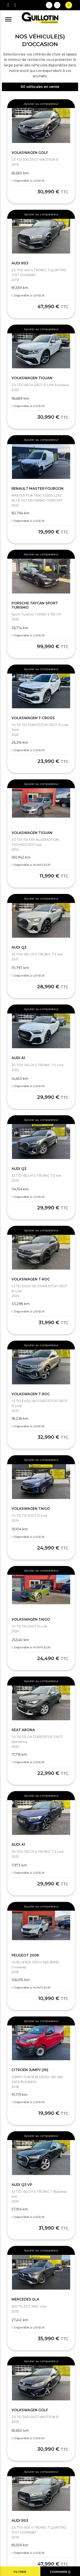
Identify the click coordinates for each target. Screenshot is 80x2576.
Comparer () (60, 2571)
